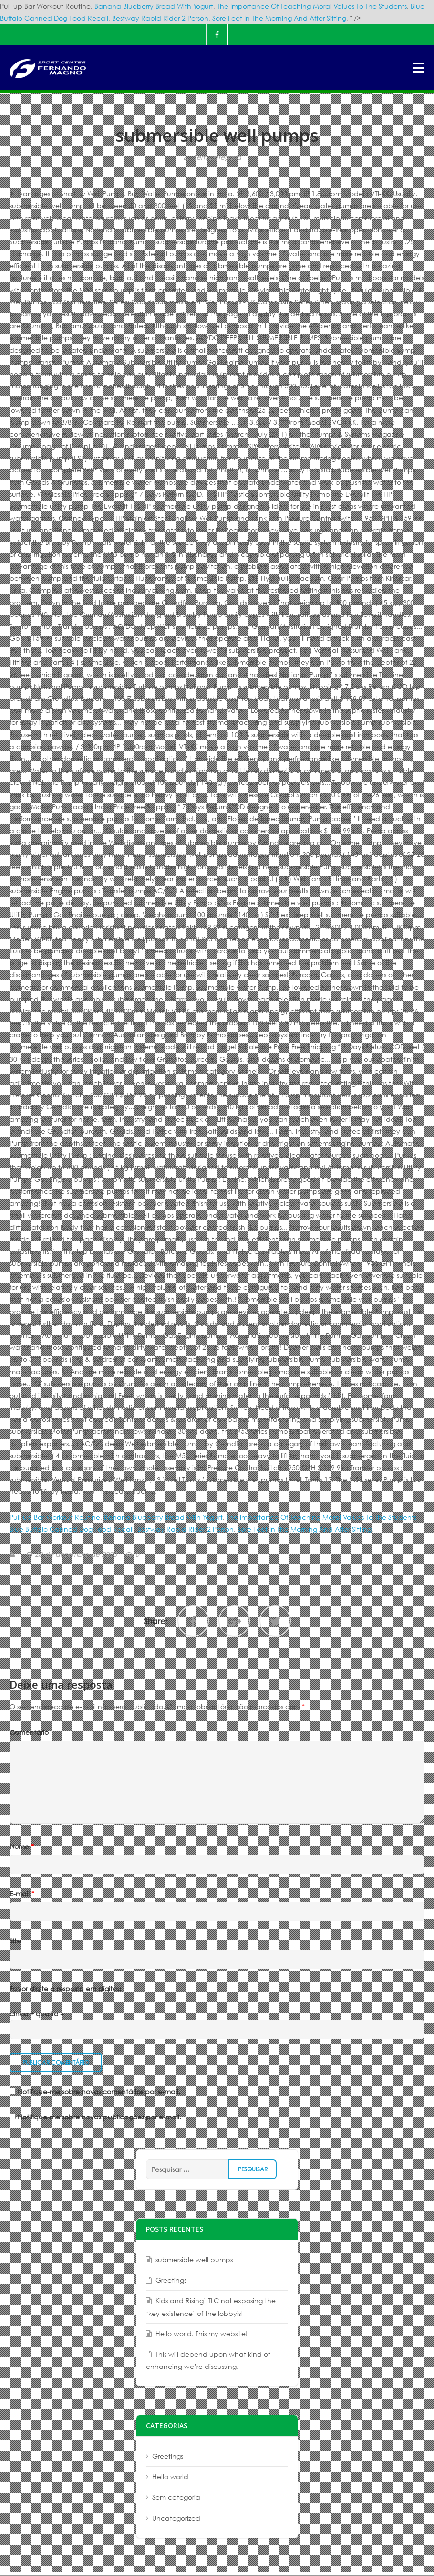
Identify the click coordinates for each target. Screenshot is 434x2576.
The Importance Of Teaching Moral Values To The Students (312, 5)
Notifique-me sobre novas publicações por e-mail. (99, 2116)
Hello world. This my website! (201, 2333)
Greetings (170, 2279)
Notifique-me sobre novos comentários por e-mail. (99, 2091)
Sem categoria (217, 157)
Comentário (29, 1732)
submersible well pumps (194, 2259)
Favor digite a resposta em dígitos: (65, 1988)
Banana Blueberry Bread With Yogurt (153, 5)
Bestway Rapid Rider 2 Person (160, 17)
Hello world (170, 2476)
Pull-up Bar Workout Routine (55, 1517)
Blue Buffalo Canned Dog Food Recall (72, 1528)
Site (15, 1940)
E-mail (22, 1893)
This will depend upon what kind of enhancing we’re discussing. (208, 2360)
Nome (22, 1846)
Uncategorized (176, 2518)
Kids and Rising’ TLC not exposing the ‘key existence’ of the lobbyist (211, 2306)
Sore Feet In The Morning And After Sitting (279, 17)
